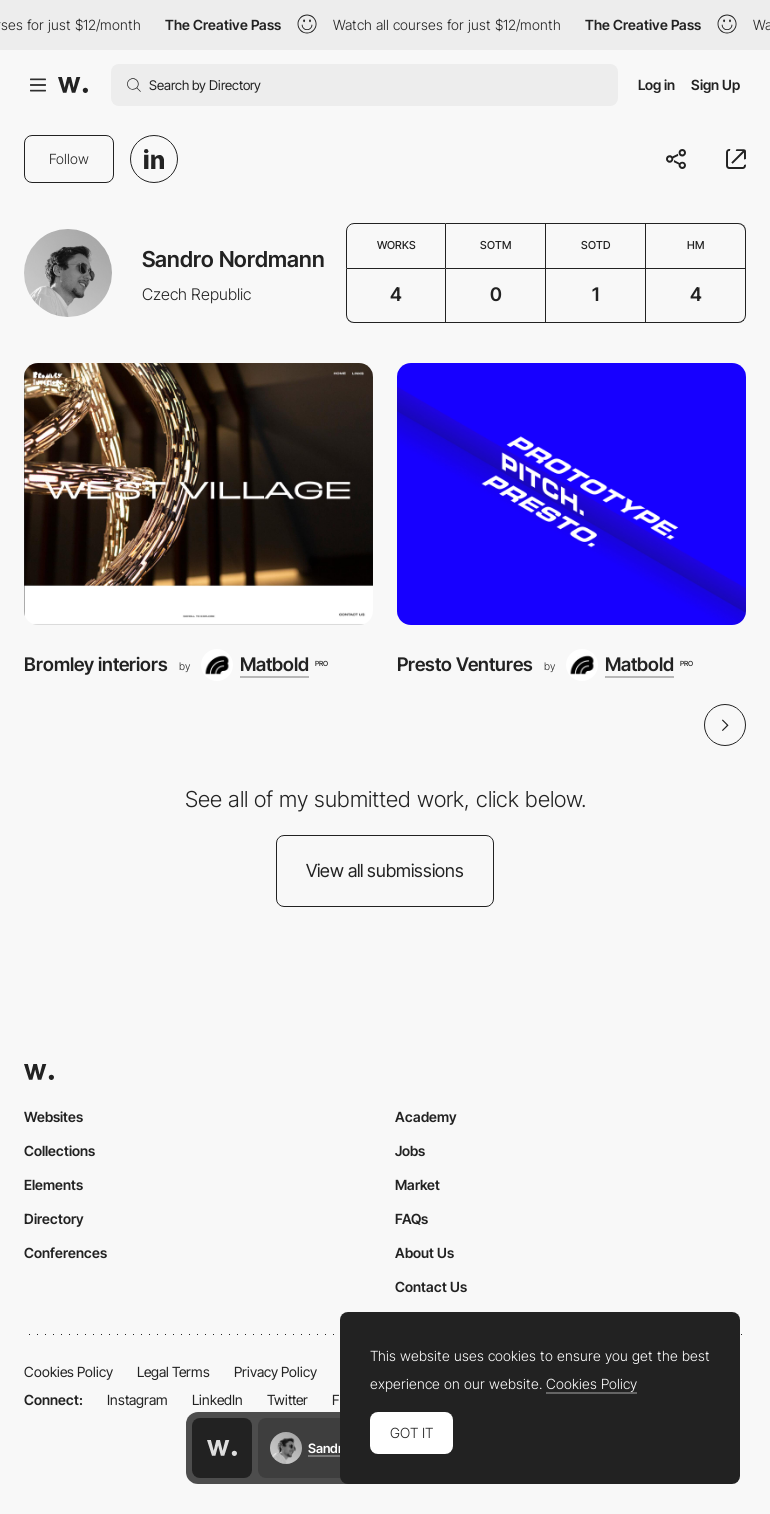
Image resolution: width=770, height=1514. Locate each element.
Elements (53, 1184)
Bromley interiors (96, 664)
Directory (54, 1218)
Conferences (65, 1252)
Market (417, 1184)
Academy (426, 1116)
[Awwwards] (73, 85)
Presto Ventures (465, 664)
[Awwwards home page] (222, 1448)
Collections (59, 1150)
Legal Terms (173, 1371)
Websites (53, 1116)
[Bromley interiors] (198, 494)
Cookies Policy (68, 1371)
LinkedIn (217, 1399)
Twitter (287, 1399)
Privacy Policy (275, 1371)
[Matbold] (264, 665)
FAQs (411, 1218)
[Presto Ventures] (571, 494)
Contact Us (431, 1286)
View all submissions (385, 870)
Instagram (137, 1399)
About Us (424, 1252)
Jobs (410, 1150)
